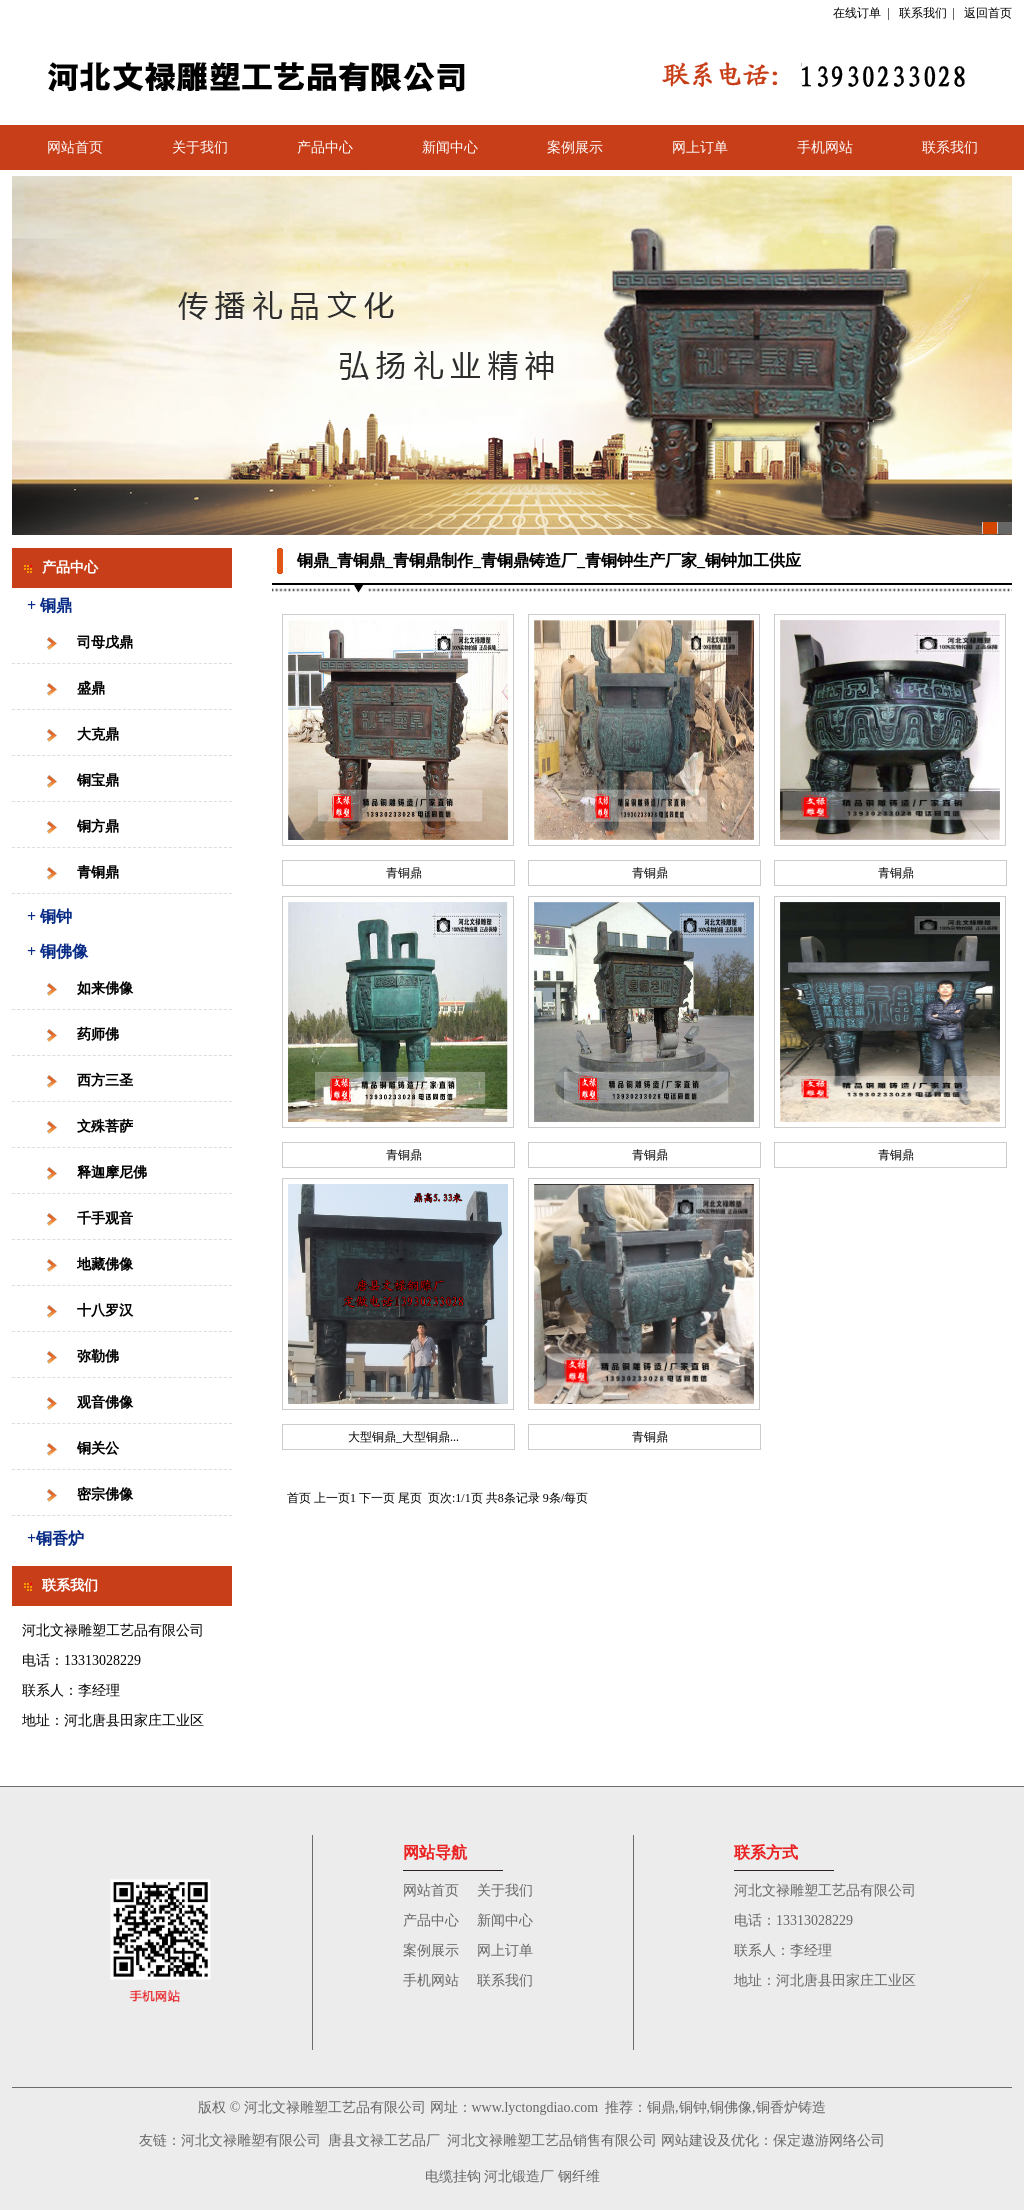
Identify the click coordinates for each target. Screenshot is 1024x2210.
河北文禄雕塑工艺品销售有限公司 (552, 2140)
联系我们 (923, 13)
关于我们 (200, 147)
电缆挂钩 (453, 2176)
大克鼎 (98, 734)
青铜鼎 (98, 872)
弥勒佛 (98, 1356)
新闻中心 (450, 147)
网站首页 (75, 147)
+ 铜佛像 (57, 951)
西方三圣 (105, 1080)
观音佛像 (105, 1402)
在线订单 (857, 13)
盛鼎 (91, 688)
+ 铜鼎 (49, 605)
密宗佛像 (105, 1494)
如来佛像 (105, 988)
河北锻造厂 (519, 2176)
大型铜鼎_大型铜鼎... (403, 1437)
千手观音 (105, 1218)
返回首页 (988, 13)
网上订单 (700, 147)
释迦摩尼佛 (112, 1172)
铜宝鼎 (98, 780)
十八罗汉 (105, 1310)
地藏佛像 (105, 1264)
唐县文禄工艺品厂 (384, 2140)
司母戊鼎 (105, 642)
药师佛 (98, 1034)
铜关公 (98, 1448)
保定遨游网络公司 (829, 2140)
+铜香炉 (55, 1538)
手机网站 (825, 147)
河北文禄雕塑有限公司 (251, 2140)
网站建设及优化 (710, 2140)
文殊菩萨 (105, 1126)
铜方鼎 (98, 826)
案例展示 (575, 147)
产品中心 (325, 147)
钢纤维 (579, 2176)
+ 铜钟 (49, 916)
